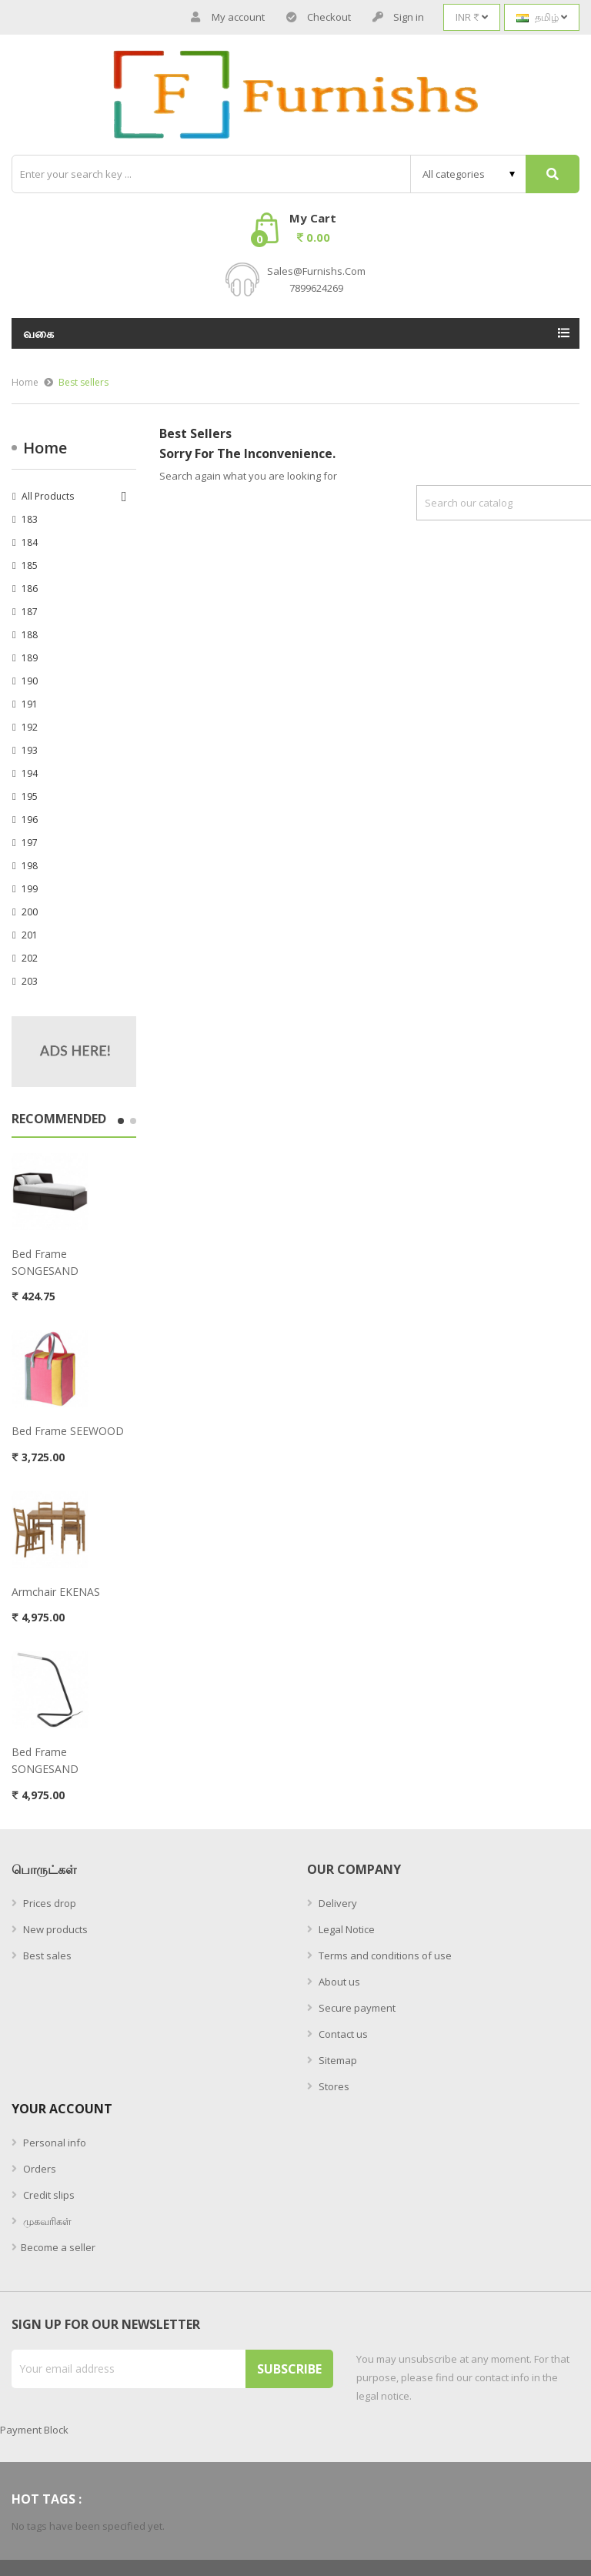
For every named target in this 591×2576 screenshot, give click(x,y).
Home (45, 447)
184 (30, 542)
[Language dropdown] (541, 17)
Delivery (336, 1903)
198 (30, 865)
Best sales (46, 1955)
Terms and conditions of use (384, 1955)
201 (30, 935)
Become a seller (58, 2247)
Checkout (318, 17)
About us (338, 1982)
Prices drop (48, 1903)
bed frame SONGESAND (45, 1262)
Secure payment (356, 2008)
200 (30, 911)
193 (30, 750)
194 (30, 773)
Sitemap (336, 2060)
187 (30, 611)
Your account (62, 2108)
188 (30, 634)
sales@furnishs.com (316, 271)
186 (30, 588)
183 (30, 519)
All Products (48, 496)
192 (30, 727)
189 (30, 657)
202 (30, 958)
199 (30, 888)
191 (30, 704)
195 (30, 796)
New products (54, 1929)
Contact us (342, 2034)
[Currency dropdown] (471, 17)
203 (30, 981)
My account (228, 17)
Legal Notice (345, 1929)
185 (30, 565)
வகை (39, 333)
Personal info (53, 2142)
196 (30, 819)
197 (30, 842)
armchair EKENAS (56, 1591)
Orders (38, 2169)
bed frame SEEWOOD (68, 1430)
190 (30, 680)
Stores (332, 2086)
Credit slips (48, 2195)
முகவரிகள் (46, 2221)
